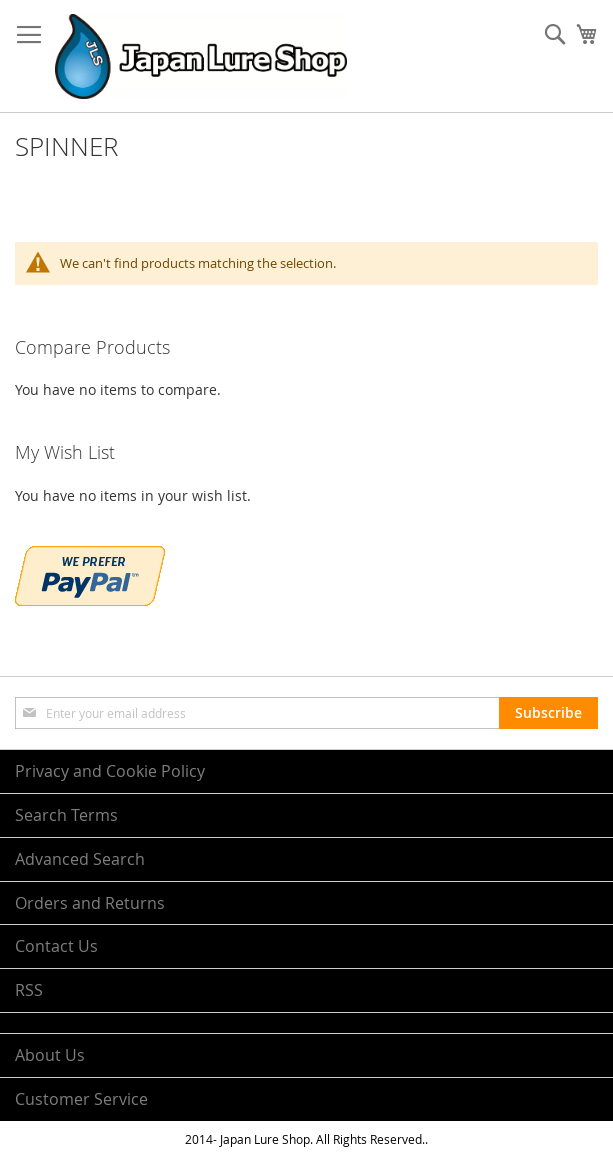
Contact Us (56, 946)
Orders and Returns (90, 903)
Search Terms (66, 815)
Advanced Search (80, 859)
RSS (29, 990)
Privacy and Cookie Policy (110, 771)
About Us (50, 1055)
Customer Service (81, 1099)
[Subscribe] (548, 713)
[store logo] (201, 56)
